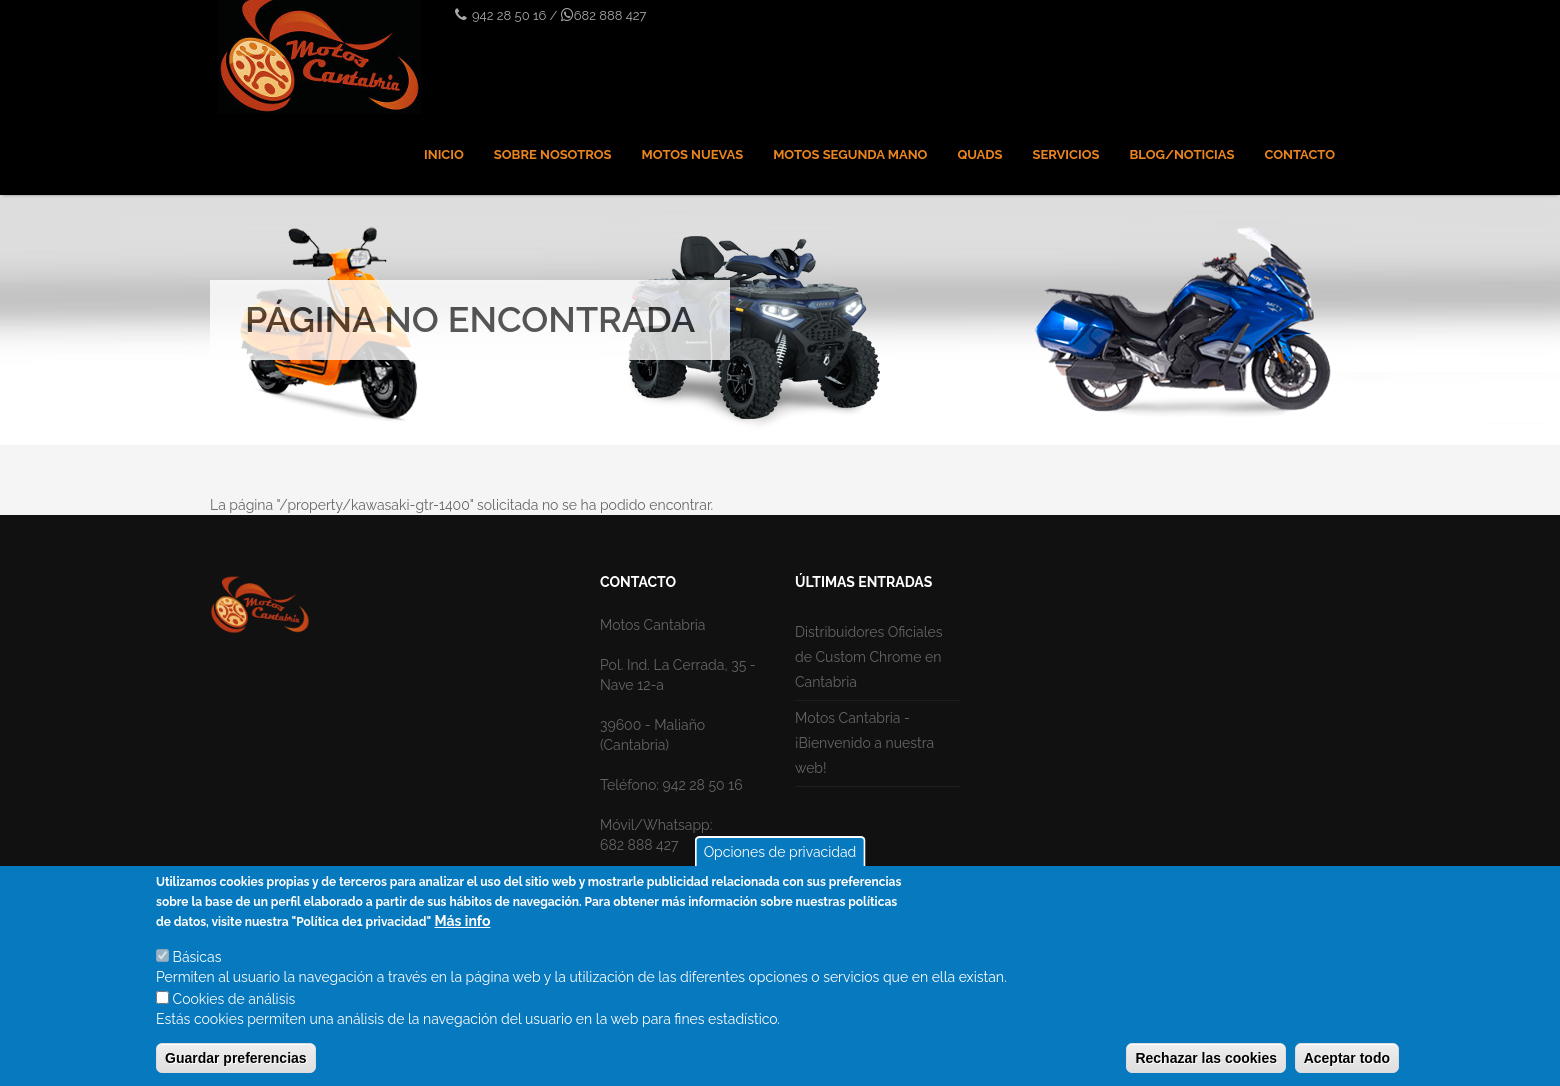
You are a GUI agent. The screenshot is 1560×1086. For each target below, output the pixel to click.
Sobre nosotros (553, 154)
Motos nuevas (693, 154)
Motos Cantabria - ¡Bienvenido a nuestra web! (864, 743)
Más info (463, 929)
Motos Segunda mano (850, 154)
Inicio (444, 154)
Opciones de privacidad (780, 860)
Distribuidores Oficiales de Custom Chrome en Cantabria (869, 657)
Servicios (1066, 154)
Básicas (197, 965)
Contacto (1299, 154)
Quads (979, 154)
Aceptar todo (1347, 1066)
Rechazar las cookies (1206, 1066)
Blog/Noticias (1181, 154)
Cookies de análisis (234, 1007)
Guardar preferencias (236, 1066)
